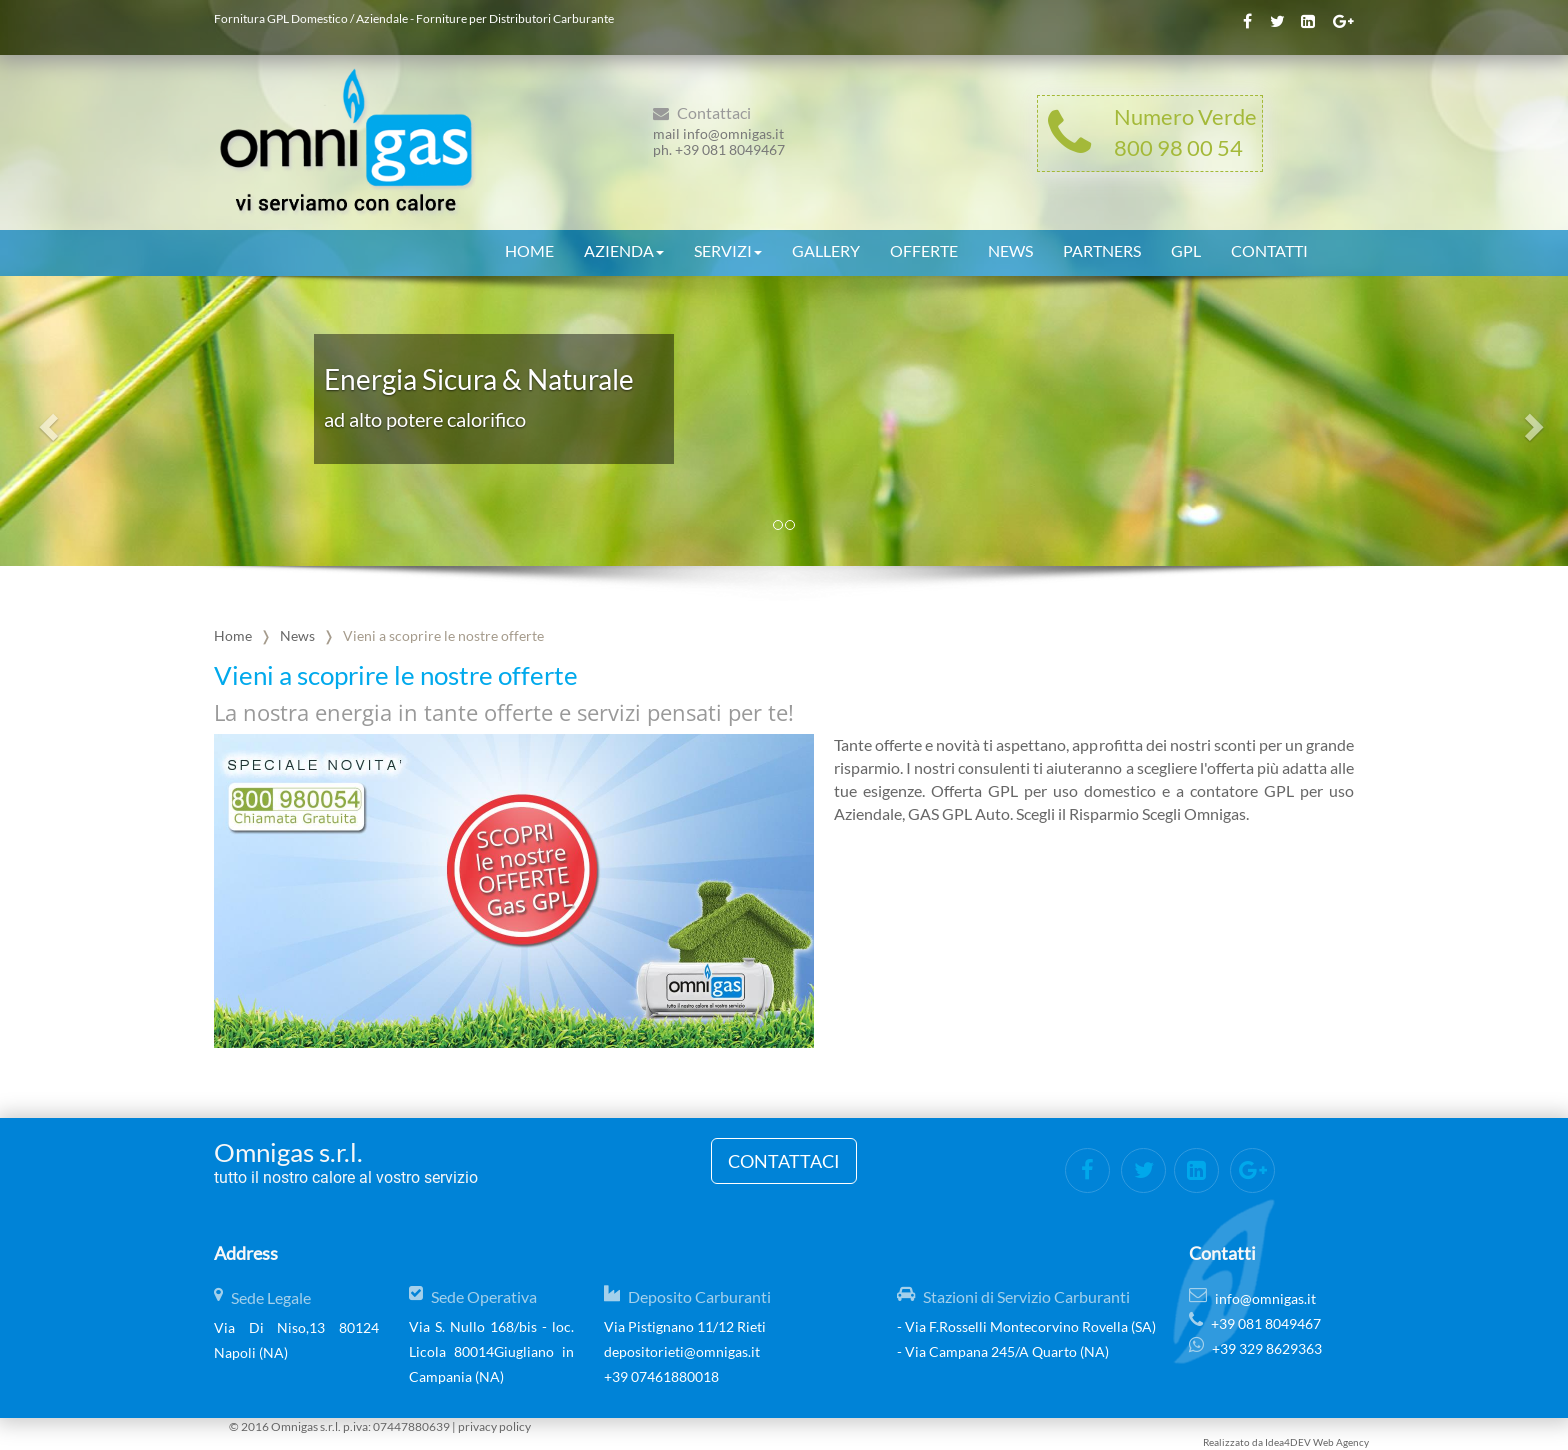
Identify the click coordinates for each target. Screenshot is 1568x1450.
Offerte (924, 248)
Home (529, 248)
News (1010, 248)
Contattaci (784, 1161)
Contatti (1269, 248)
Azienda (624, 248)
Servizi (728, 248)
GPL (1186, 248)
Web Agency (1341, 1442)
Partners (1102, 248)
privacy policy (494, 1426)
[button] (46, 421)
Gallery (826, 248)
